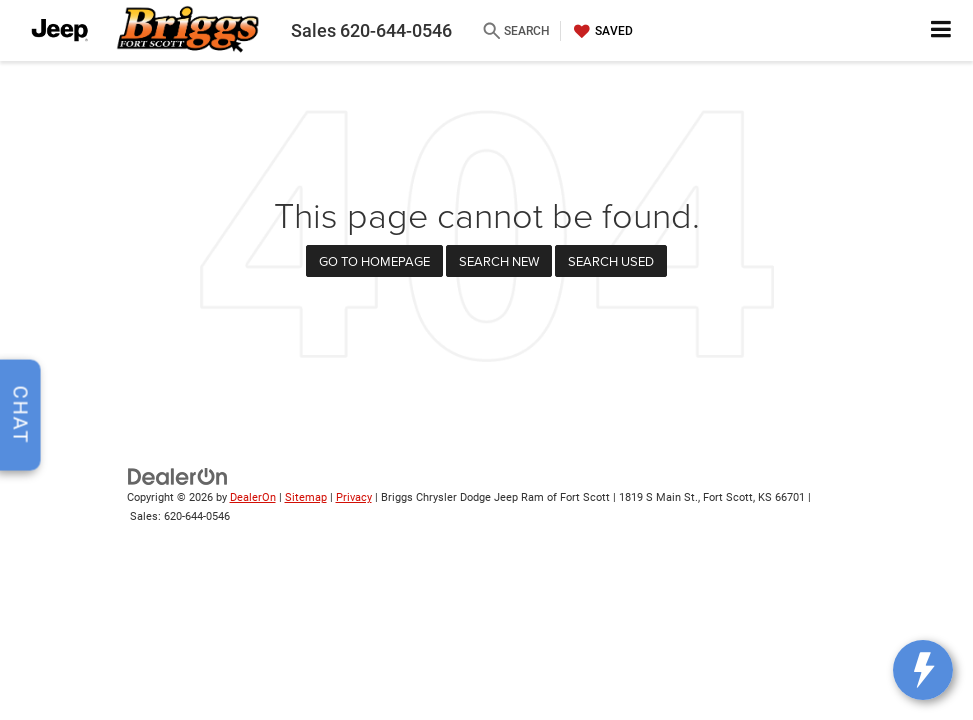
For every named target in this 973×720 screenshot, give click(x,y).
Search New (499, 261)
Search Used (611, 261)
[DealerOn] (178, 476)
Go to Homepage (374, 261)
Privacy (354, 497)
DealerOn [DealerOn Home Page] (253, 497)
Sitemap (306, 497)
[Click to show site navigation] (941, 30)
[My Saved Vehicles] (601, 31)
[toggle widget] (923, 670)
